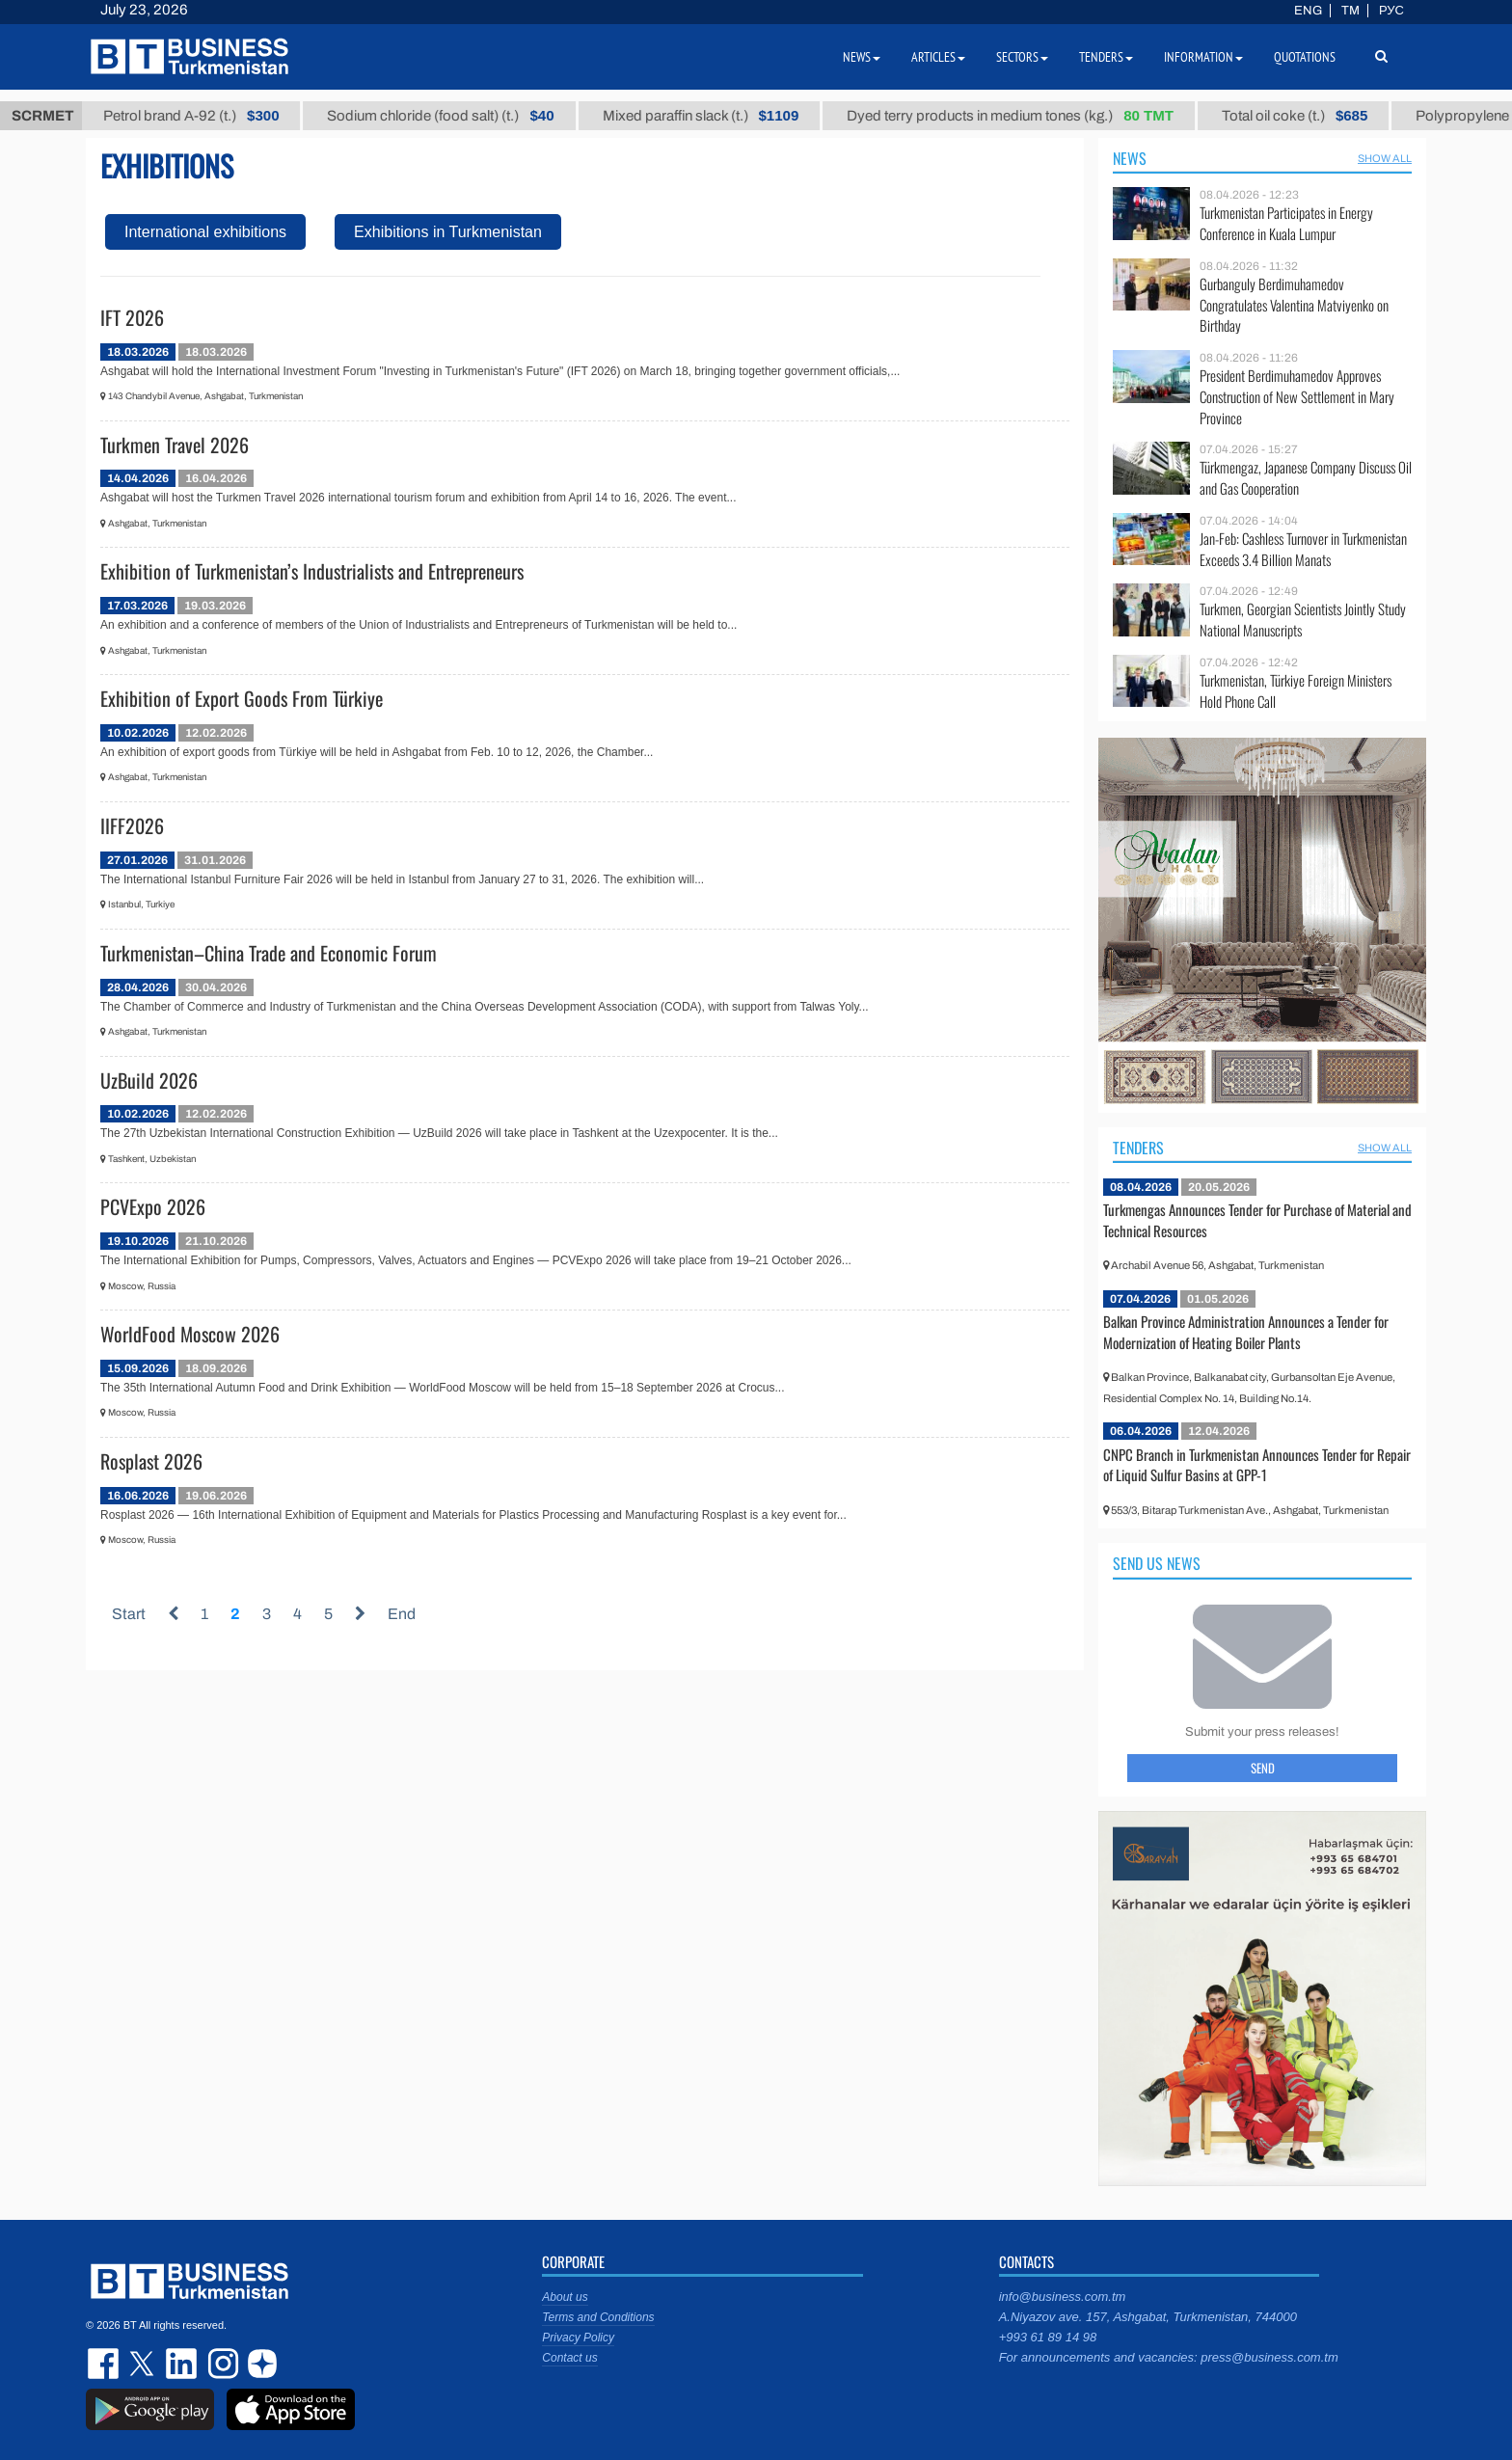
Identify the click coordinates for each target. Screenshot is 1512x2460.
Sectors (1022, 57)
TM (1350, 10)
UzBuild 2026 (149, 1080)
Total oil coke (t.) (1328, 115)
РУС (1391, 10)
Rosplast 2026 (151, 1460)
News (1130, 158)
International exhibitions (205, 232)
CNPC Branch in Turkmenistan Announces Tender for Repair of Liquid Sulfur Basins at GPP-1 (1257, 1465)
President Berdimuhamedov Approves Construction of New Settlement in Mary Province (1297, 396)
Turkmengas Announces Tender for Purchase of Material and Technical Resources (1257, 1220)
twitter (143, 2363)
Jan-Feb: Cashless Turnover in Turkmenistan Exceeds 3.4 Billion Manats (1303, 549)
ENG (1308, 10)
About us (564, 2297)
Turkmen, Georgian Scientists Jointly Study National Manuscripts (1303, 619)
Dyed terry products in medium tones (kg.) (1043, 115)
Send (1263, 1767)
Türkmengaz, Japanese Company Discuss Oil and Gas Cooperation (1306, 478)
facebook (105, 2363)
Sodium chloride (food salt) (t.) (474, 115)
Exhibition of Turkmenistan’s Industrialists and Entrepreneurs (312, 570)
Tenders (1138, 1147)
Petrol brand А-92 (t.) (224, 115)
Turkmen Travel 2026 (174, 444)
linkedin (182, 2363)
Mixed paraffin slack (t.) (733, 115)
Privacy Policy (578, 2337)
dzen (259, 2363)
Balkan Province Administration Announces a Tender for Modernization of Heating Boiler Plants (1246, 1332)
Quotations (1305, 57)
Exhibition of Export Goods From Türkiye (241, 698)
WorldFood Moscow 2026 (190, 1333)
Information (1203, 57)
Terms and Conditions (598, 2317)
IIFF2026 (132, 825)
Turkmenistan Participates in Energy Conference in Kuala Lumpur (1286, 223)
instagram (221, 2363)
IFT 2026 (132, 317)
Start (129, 1614)
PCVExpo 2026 (152, 1206)
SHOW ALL (1385, 158)
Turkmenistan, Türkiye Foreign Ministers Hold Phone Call (1295, 691)
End (402, 1614)
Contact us (569, 2358)
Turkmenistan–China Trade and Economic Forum (268, 952)
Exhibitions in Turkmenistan (448, 232)
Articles (938, 57)
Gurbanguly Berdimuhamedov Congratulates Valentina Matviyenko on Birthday (1294, 305)
